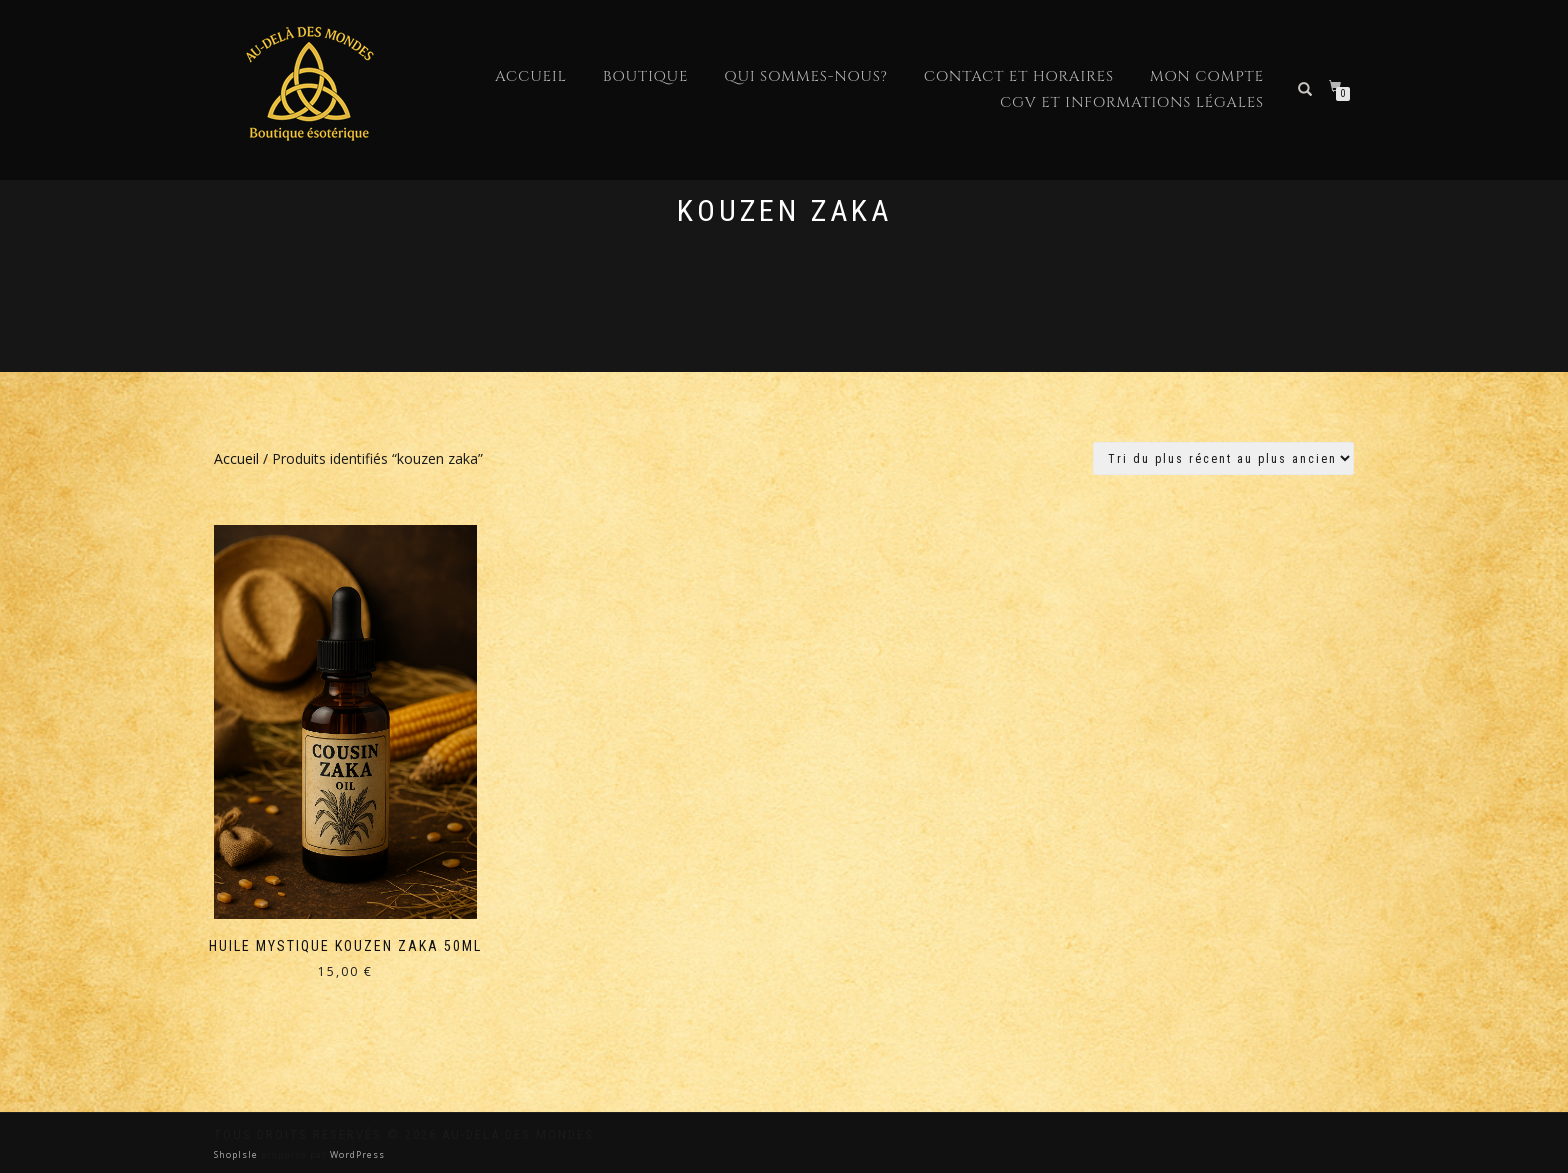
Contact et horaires (1019, 76)
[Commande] (1223, 458)
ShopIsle (237, 1154)
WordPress (356, 1154)
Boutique (646, 76)
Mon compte (1207, 76)
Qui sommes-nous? (805, 76)
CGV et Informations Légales (1132, 102)
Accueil (531, 76)
